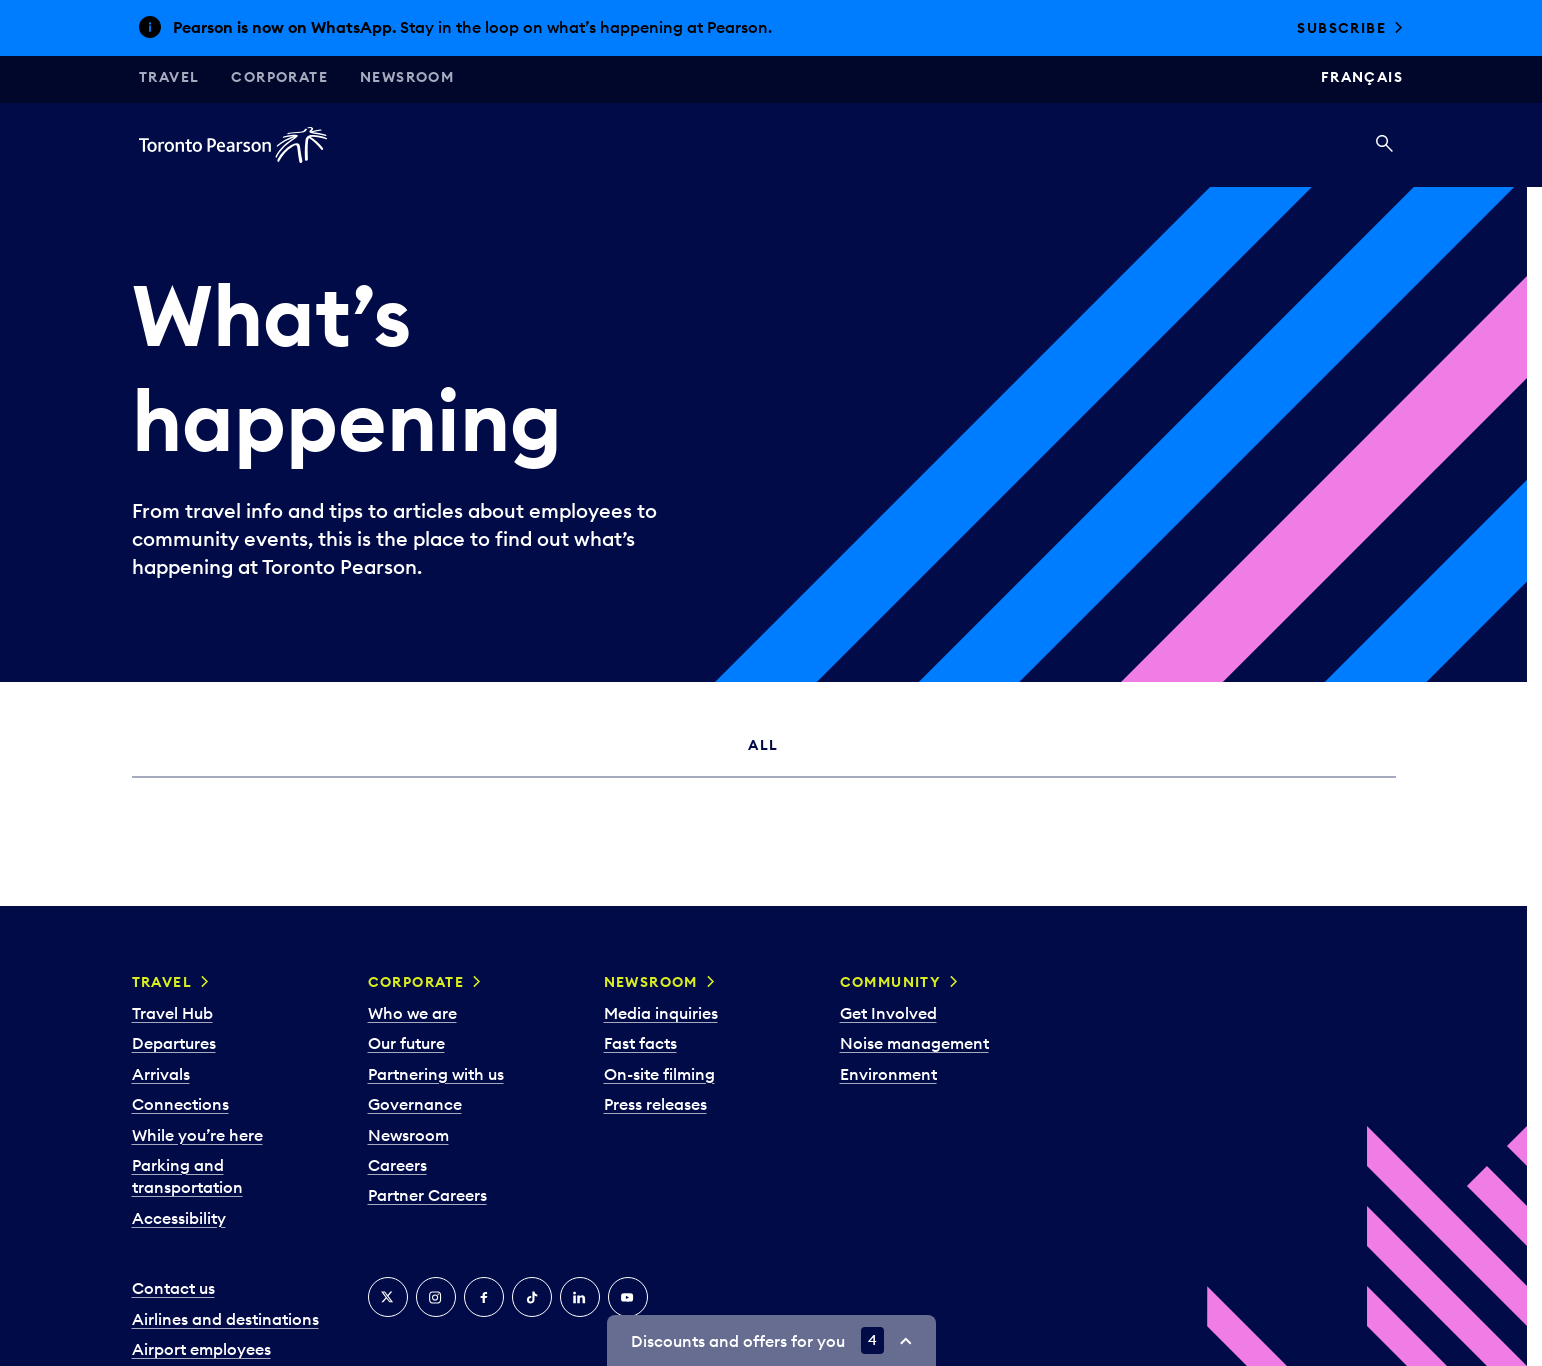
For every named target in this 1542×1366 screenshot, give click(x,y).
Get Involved (888, 1013)
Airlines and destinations (225, 1319)
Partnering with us (436, 1074)
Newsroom (407, 77)
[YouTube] (628, 1297)
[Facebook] (484, 1297)
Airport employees (201, 1349)
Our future (406, 1043)
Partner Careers (427, 1195)
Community (891, 982)
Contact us (173, 1288)
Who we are (412, 1013)
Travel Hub (172, 1013)
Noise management (914, 1043)
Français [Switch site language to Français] (1362, 77)
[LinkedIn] (580, 1297)
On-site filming (659, 1074)
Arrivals (161, 1074)
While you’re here (197, 1135)
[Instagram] (436, 1297)
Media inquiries (661, 1013)
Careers (397, 1165)
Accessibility (179, 1218)
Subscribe (1341, 28)
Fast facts (640, 1043)
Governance (415, 1104)
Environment (888, 1074)
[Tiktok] (532, 1297)
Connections (180, 1104)
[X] (388, 1297)
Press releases (655, 1104)
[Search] (1384, 145)
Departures (174, 1043)
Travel (169, 77)
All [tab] (763, 745)
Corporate (279, 77)
